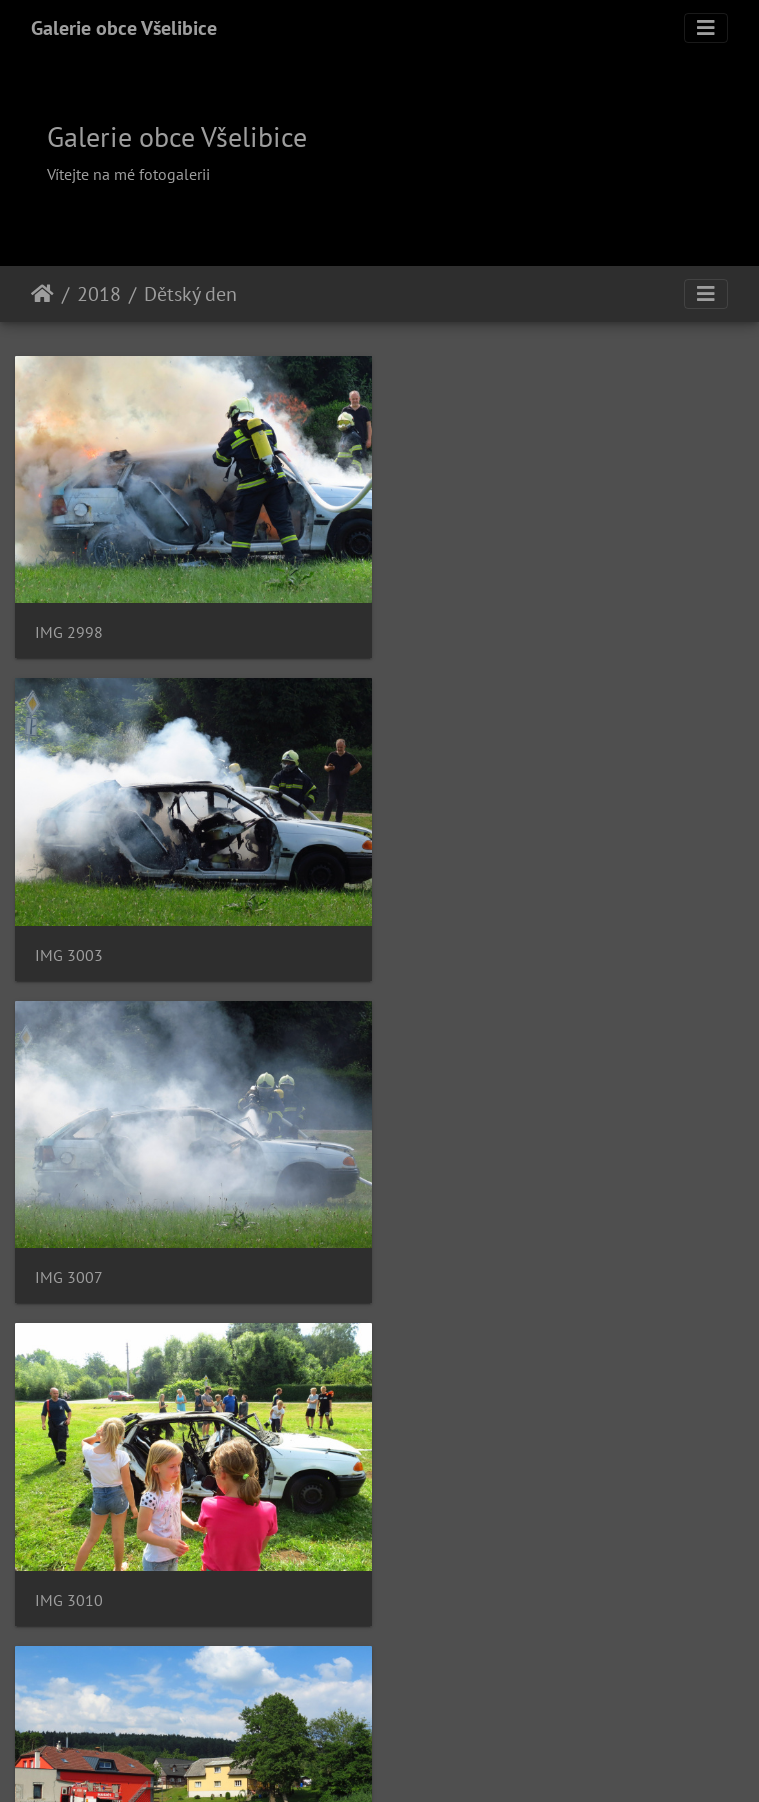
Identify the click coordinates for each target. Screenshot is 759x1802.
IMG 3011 (69, 1262)
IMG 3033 (69, 1580)
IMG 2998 (69, 627)
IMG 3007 (69, 945)
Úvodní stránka (42, 294)
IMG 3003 (449, 627)
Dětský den (190, 294)
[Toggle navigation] (706, 28)
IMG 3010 (449, 945)
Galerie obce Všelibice (124, 28)
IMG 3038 (449, 1580)
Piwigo (482, 1760)
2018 (99, 294)
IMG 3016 (449, 1262)
